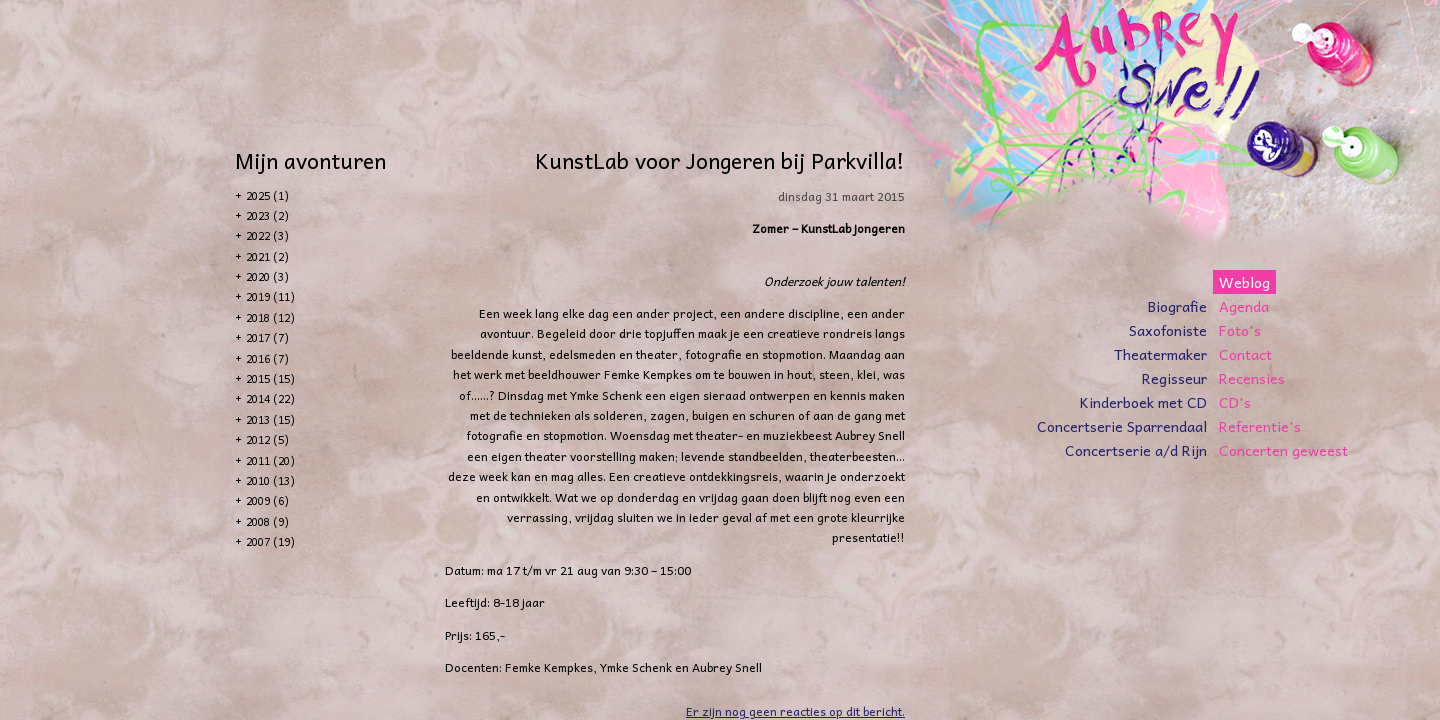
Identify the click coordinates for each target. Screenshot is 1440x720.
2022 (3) (267, 235)
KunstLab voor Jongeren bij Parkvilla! (720, 160)
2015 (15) (270, 378)
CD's (1235, 402)
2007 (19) (270, 541)
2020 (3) (267, 276)
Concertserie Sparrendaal (1122, 426)
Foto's (1240, 330)
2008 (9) (267, 521)
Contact (1245, 354)
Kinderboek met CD (1143, 402)
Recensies (1252, 378)
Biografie (1177, 306)
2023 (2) (267, 215)
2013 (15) (270, 419)
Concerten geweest (1283, 450)
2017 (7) (267, 337)
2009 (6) (267, 500)
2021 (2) (267, 256)
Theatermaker (1160, 354)
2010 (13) (270, 480)
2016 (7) (267, 358)
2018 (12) (270, 317)
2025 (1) (267, 195)
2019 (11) (270, 296)
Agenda (1244, 306)
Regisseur (1174, 378)
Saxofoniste (1168, 330)
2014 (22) (270, 398)
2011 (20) (270, 460)
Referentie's (1260, 426)
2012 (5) (267, 439)
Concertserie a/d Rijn (1136, 450)
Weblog (1244, 282)
